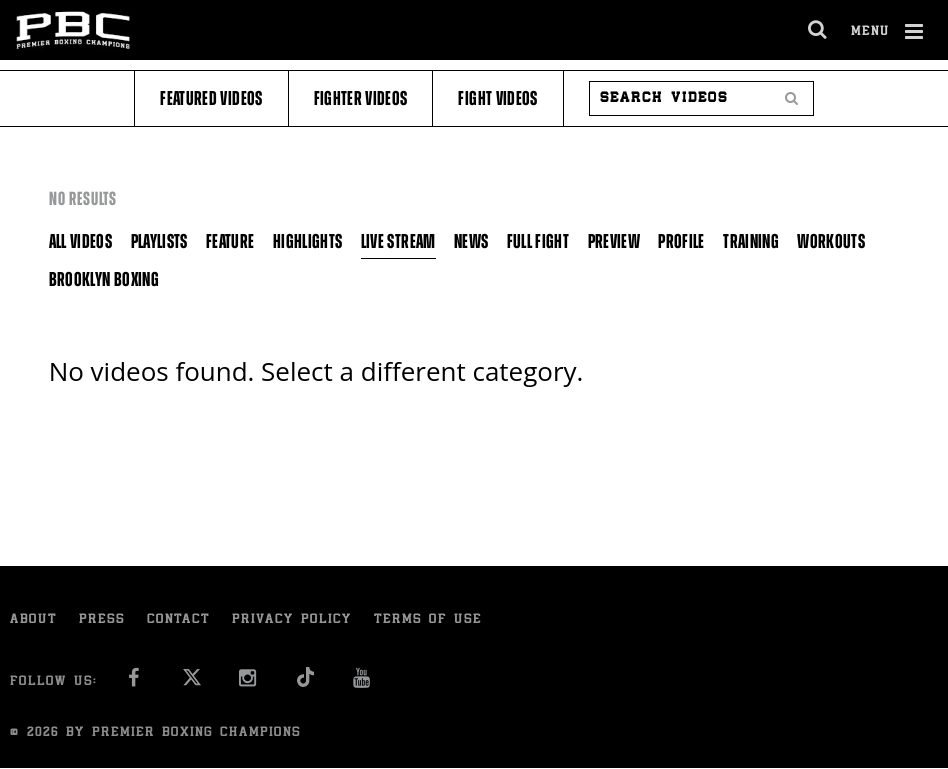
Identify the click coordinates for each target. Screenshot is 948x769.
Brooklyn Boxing (104, 279)
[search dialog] (818, 30)
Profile (681, 241)
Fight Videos (497, 98)
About (33, 620)
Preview (614, 241)
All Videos (81, 241)
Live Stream (398, 241)
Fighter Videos (361, 98)
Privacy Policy (292, 620)
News (471, 241)
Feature (230, 241)
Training (751, 241)
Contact (178, 620)
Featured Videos (211, 98)
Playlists (159, 241)
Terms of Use (428, 620)
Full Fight (538, 241)
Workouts (831, 241)
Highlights (308, 241)
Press (102, 620)
